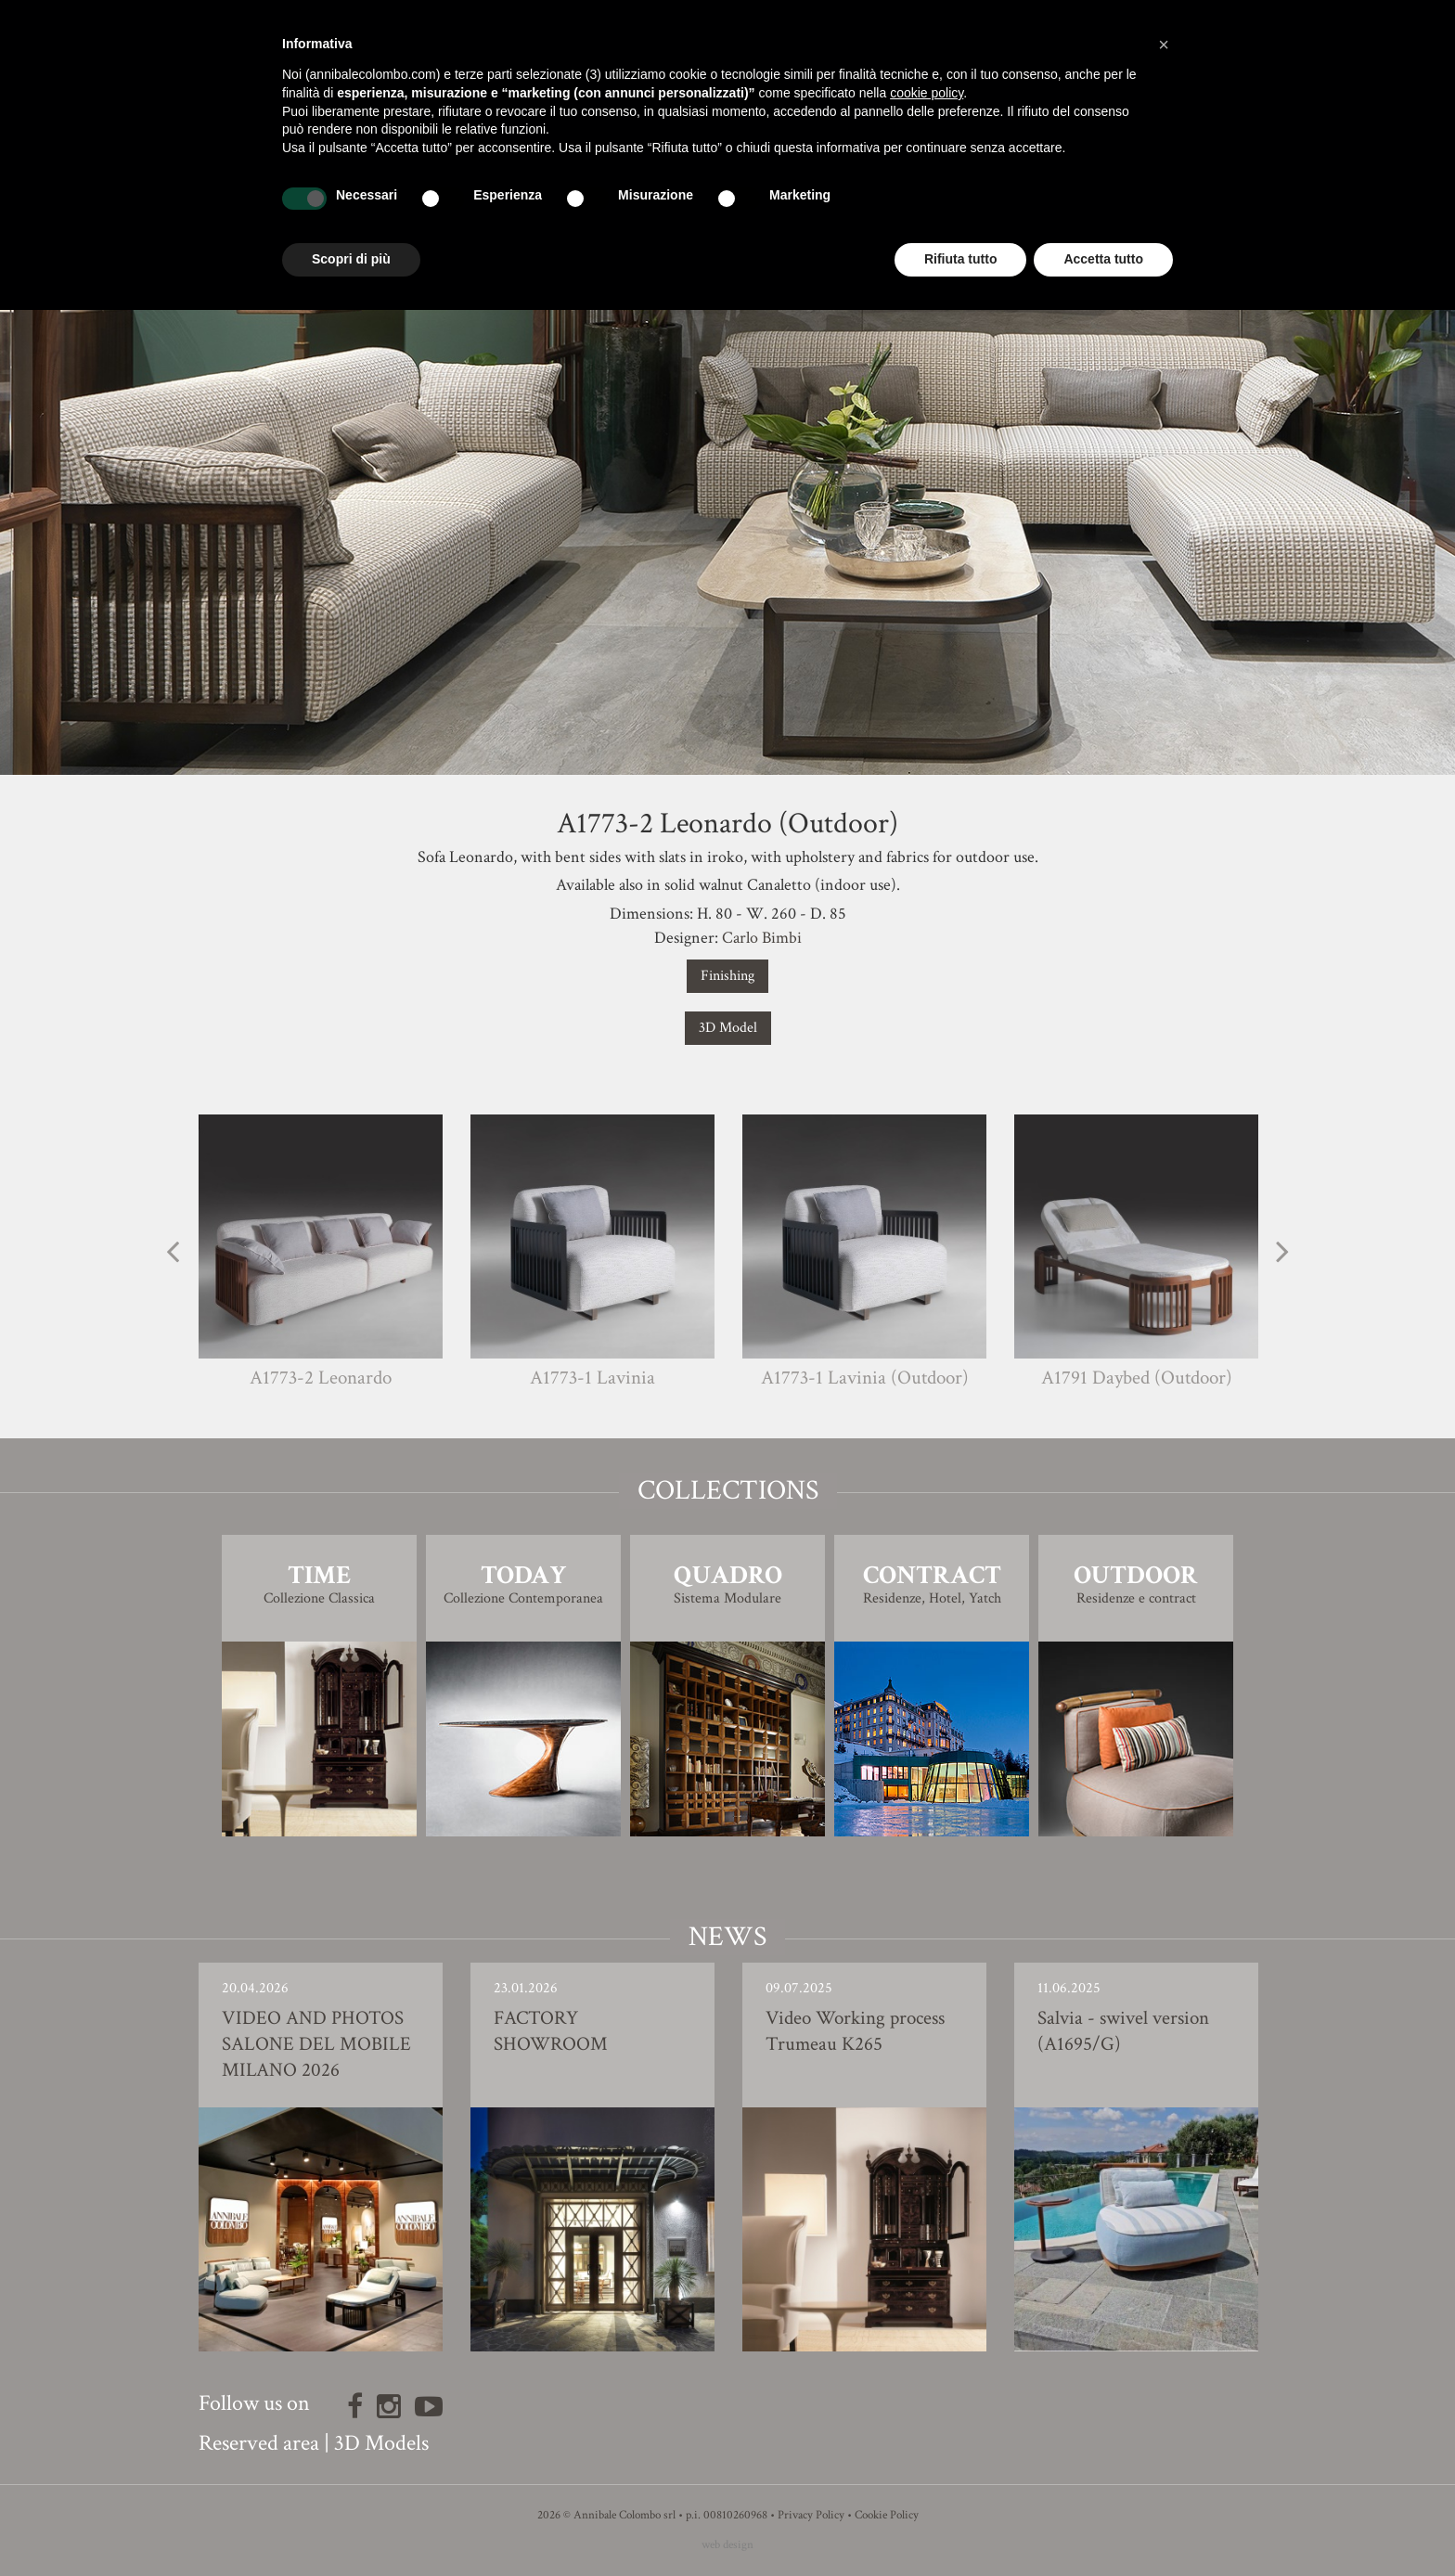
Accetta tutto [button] (1103, 258)
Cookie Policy (887, 2515)
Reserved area (259, 2442)
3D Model (728, 1027)
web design (727, 2545)
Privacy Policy (811, 2515)
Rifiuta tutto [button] (961, 258)
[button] (1163, 44)
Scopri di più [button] (351, 258)
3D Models (381, 2442)
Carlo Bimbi (762, 937)
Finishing (727, 975)
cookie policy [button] (926, 92)
